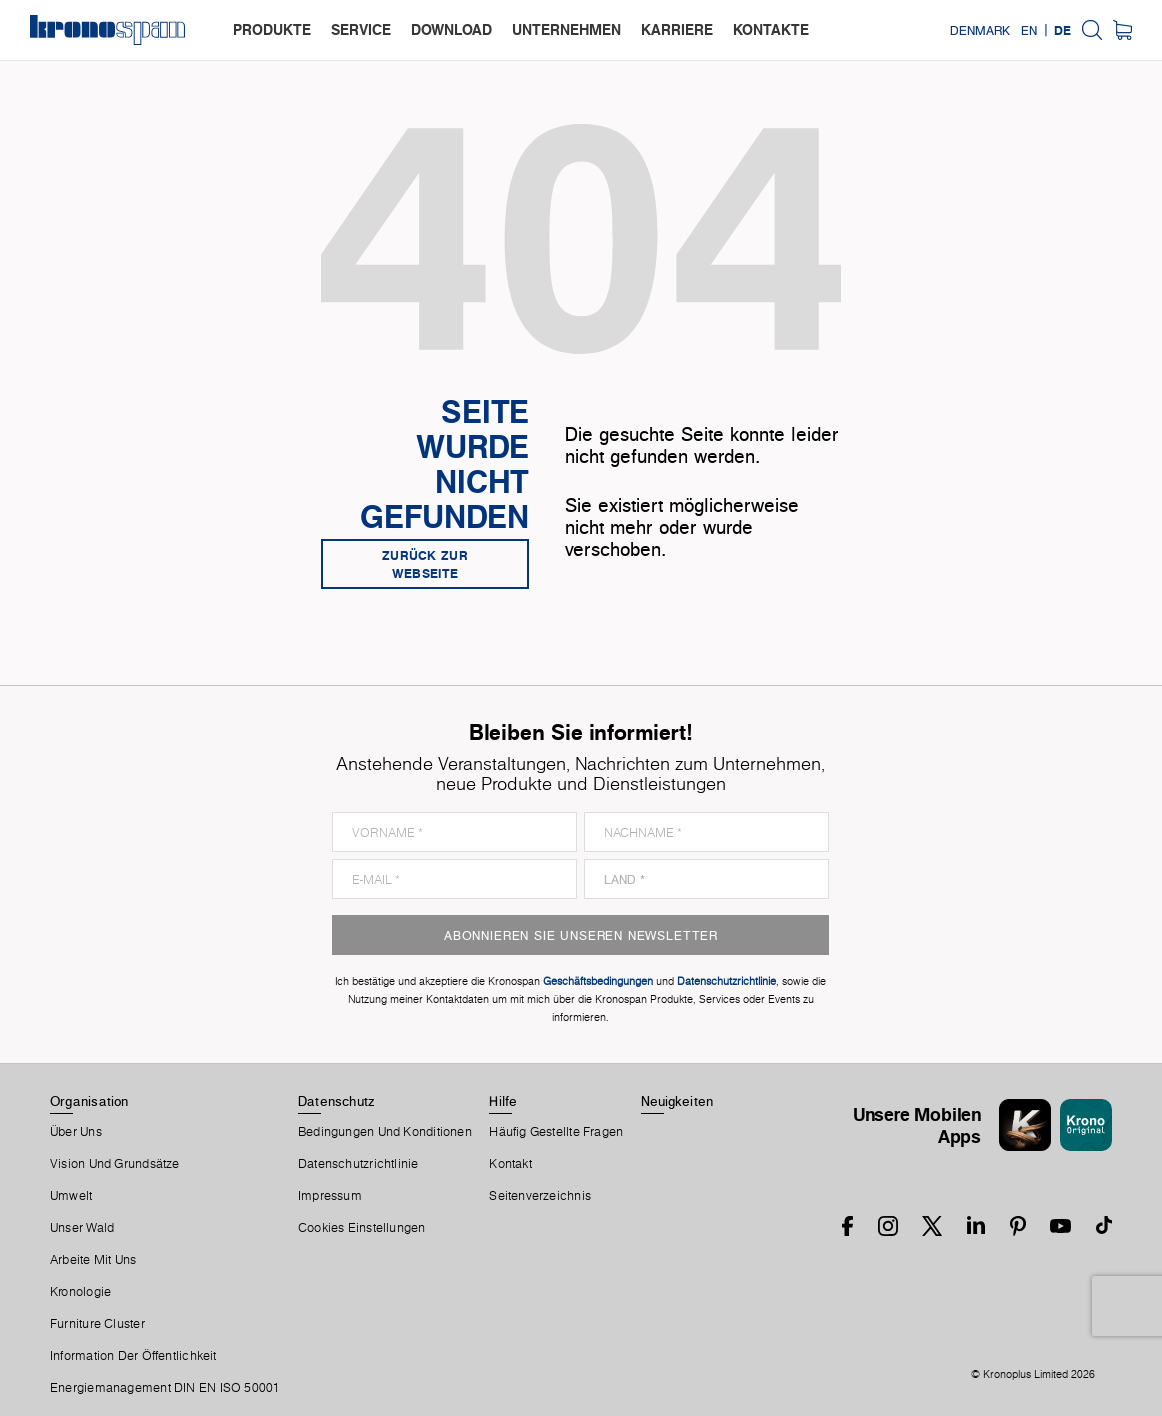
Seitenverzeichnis (540, 1196)
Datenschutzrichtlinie (358, 1164)
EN (1029, 30)
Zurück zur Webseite (425, 564)
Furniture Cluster (97, 1324)
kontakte (771, 29)
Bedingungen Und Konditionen (385, 1132)
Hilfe (503, 1101)
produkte (272, 29)
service (361, 29)
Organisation (89, 1101)
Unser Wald (82, 1228)
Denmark (980, 30)
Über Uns (76, 1132)
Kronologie (80, 1292)
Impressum (330, 1196)
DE (1062, 30)
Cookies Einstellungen (362, 1228)
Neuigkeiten (677, 1101)
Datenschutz (336, 1101)
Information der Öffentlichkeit (133, 1356)
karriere (677, 29)
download (451, 29)
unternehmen (566, 29)
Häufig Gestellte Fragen (556, 1132)
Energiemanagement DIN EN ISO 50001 (165, 1388)
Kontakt (510, 1164)
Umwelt (71, 1196)
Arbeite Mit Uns (93, 1260)
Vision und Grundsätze (115, 1164)
